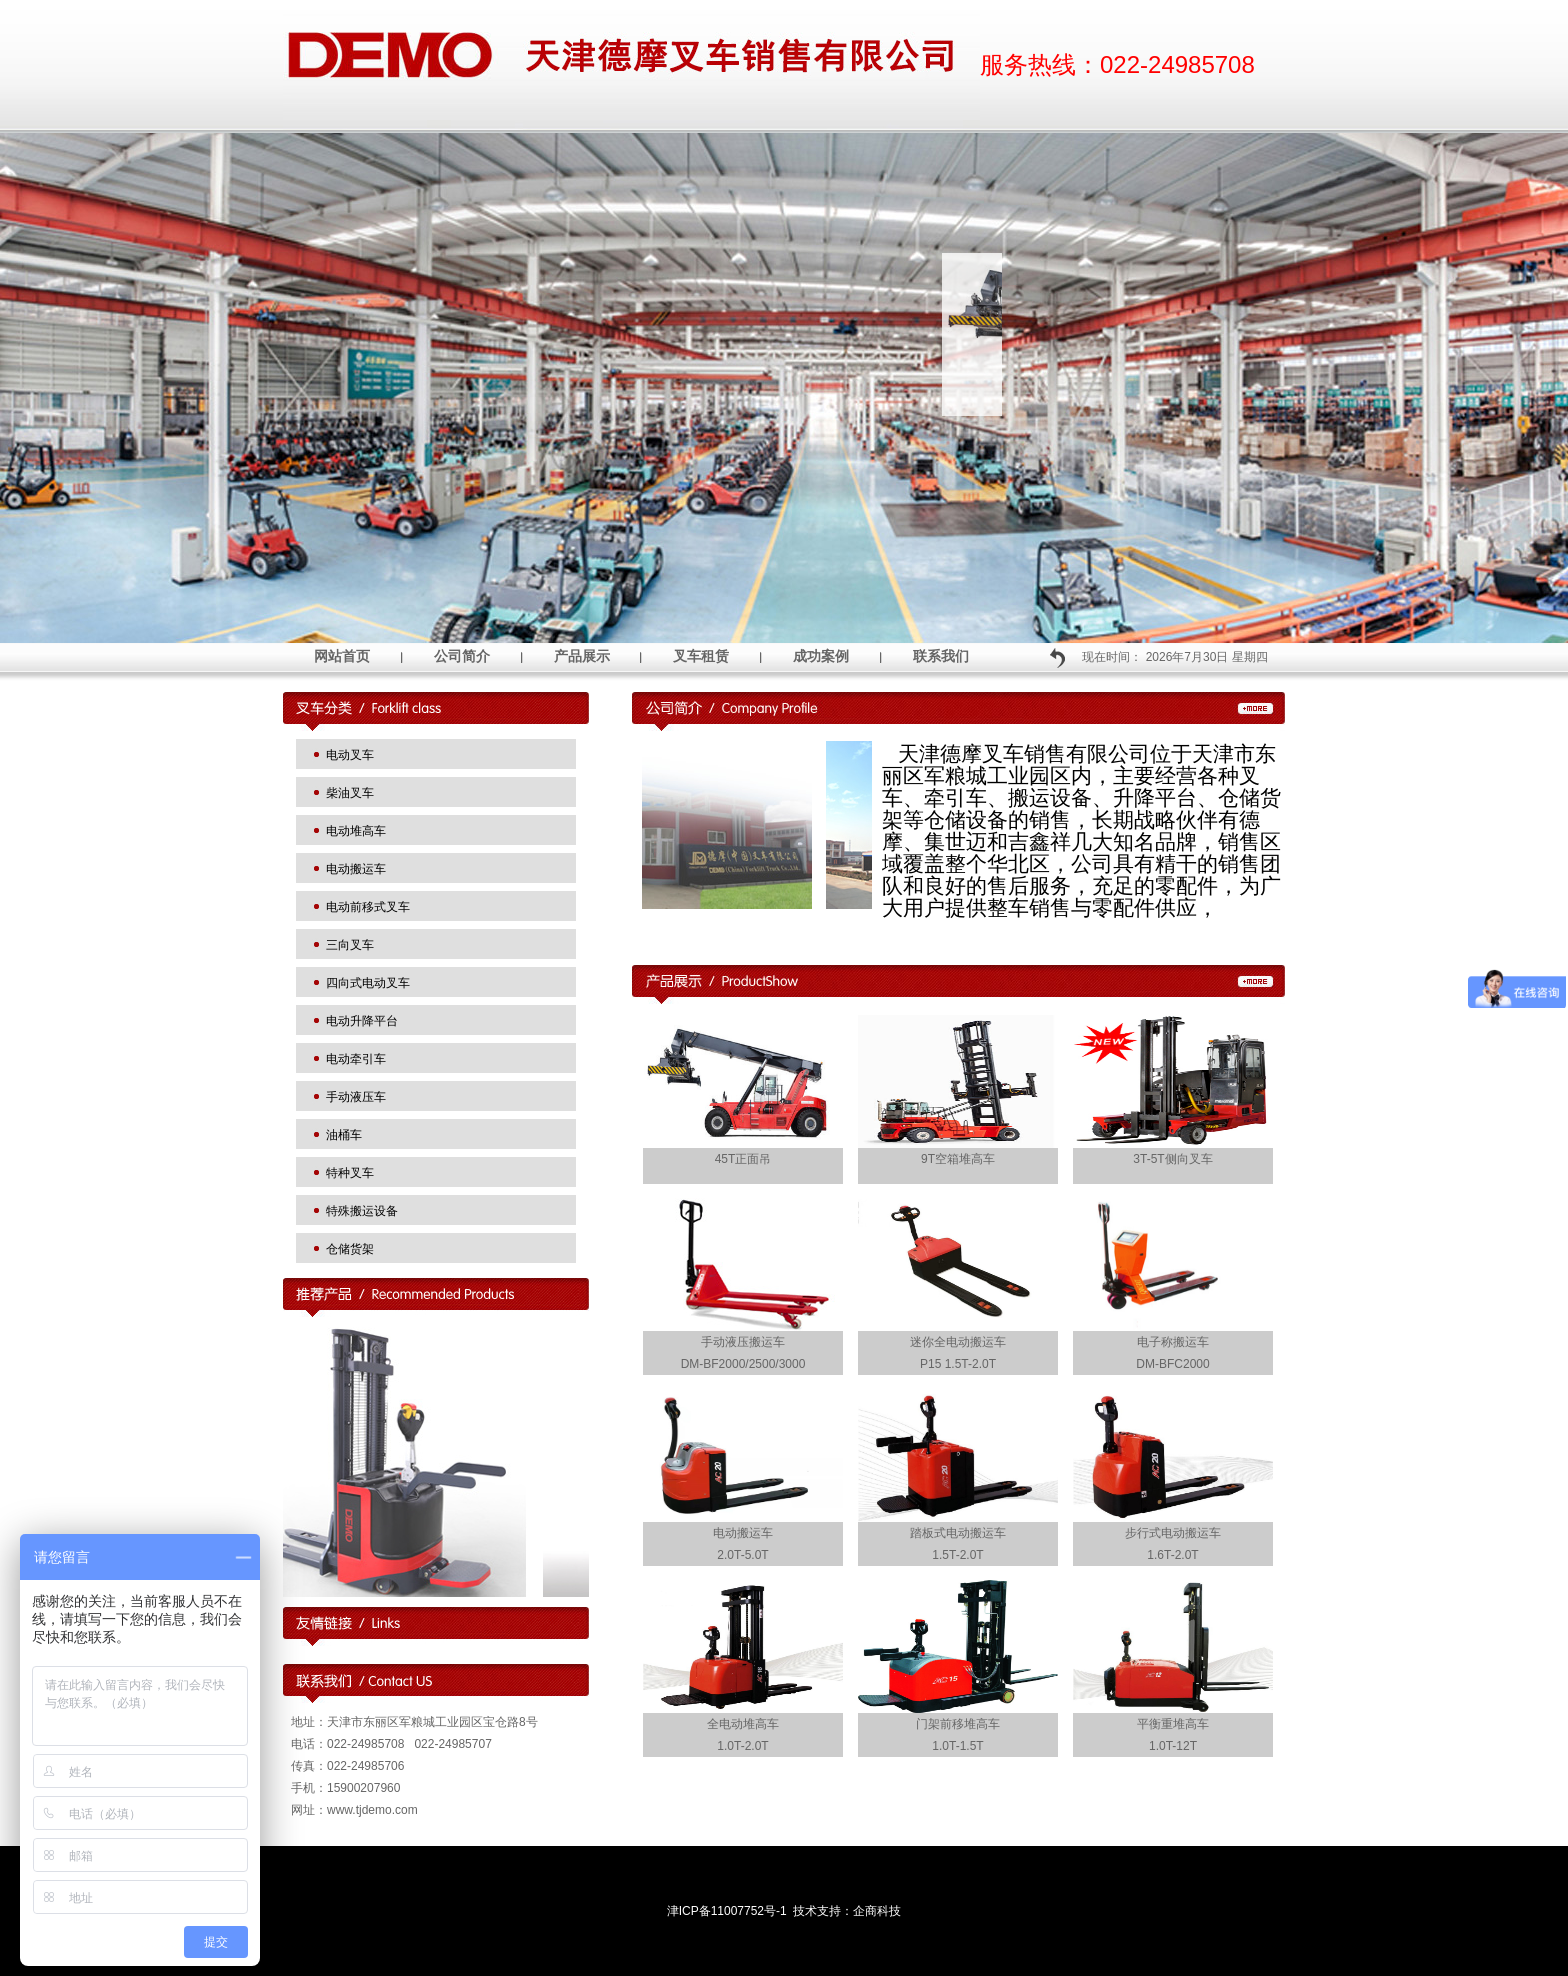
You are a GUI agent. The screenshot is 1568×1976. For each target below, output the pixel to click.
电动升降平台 (362, 1021)
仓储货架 (350, 1249)
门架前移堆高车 (958, 1724)
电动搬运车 (356, 869)
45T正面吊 (743, 1159)
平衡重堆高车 (1173, 1724)
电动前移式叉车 (368, 907)
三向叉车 (350, 945)
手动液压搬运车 (743, 1342)
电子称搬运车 (1173, 1342)
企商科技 (877, 1911)
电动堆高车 (356, 831)
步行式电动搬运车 (1173, 1533)
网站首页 (342, 656)
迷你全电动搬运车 (958, 1342)
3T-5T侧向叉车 (1172, 1159)
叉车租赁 (701, 656)
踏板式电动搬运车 (958, 1533)
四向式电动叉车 (368, 983)
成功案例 (821, 656)
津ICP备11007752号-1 (727, 1911)
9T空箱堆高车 (958, 1159)
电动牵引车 (356, 1059)
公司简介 (462, 656)
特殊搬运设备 (362, 1211)
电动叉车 (350, 755)
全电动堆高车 (743, 1724)
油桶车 (344, 1135)
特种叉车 (350, 1173)
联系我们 (941, 656)
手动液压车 (356, 1097)
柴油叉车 (350, 793)
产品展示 (582, 656)
